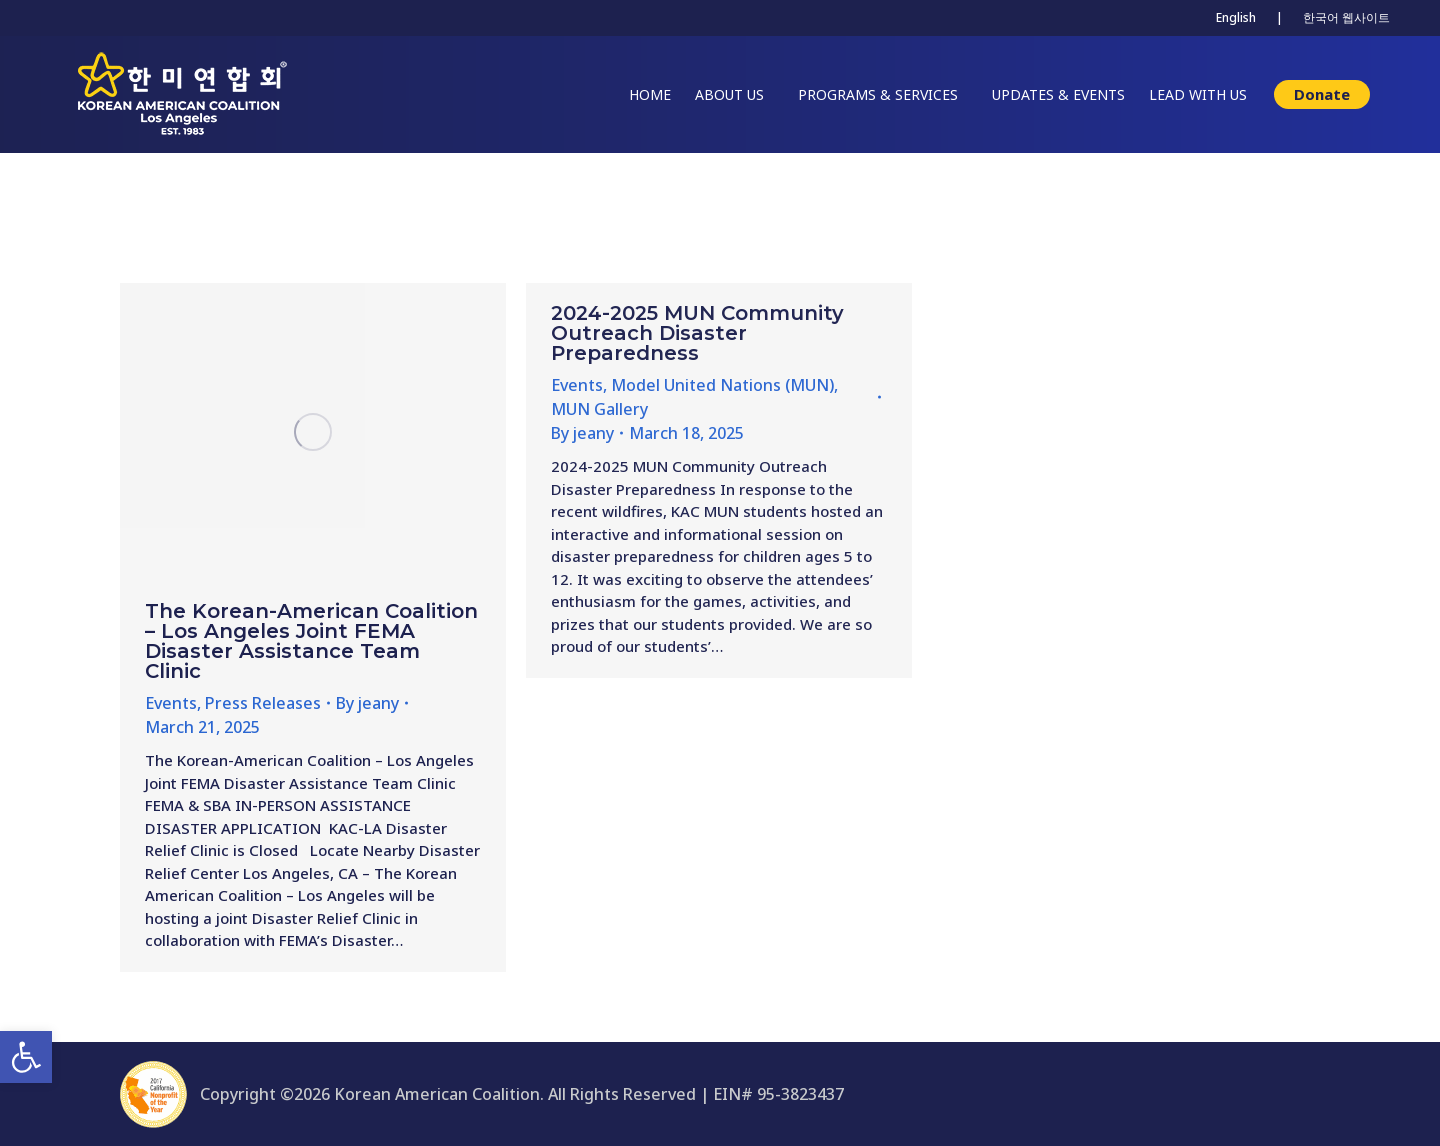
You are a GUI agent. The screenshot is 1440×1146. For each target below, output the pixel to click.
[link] (26, 1057)
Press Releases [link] (263, 703)
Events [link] (171, 703)
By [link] (367, 703)
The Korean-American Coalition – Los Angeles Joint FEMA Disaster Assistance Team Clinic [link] (311, 641)
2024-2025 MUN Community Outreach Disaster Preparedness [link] (697, 333)
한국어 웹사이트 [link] (1346, 17)
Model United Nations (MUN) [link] (722, 385)
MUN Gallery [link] (599, 409)
